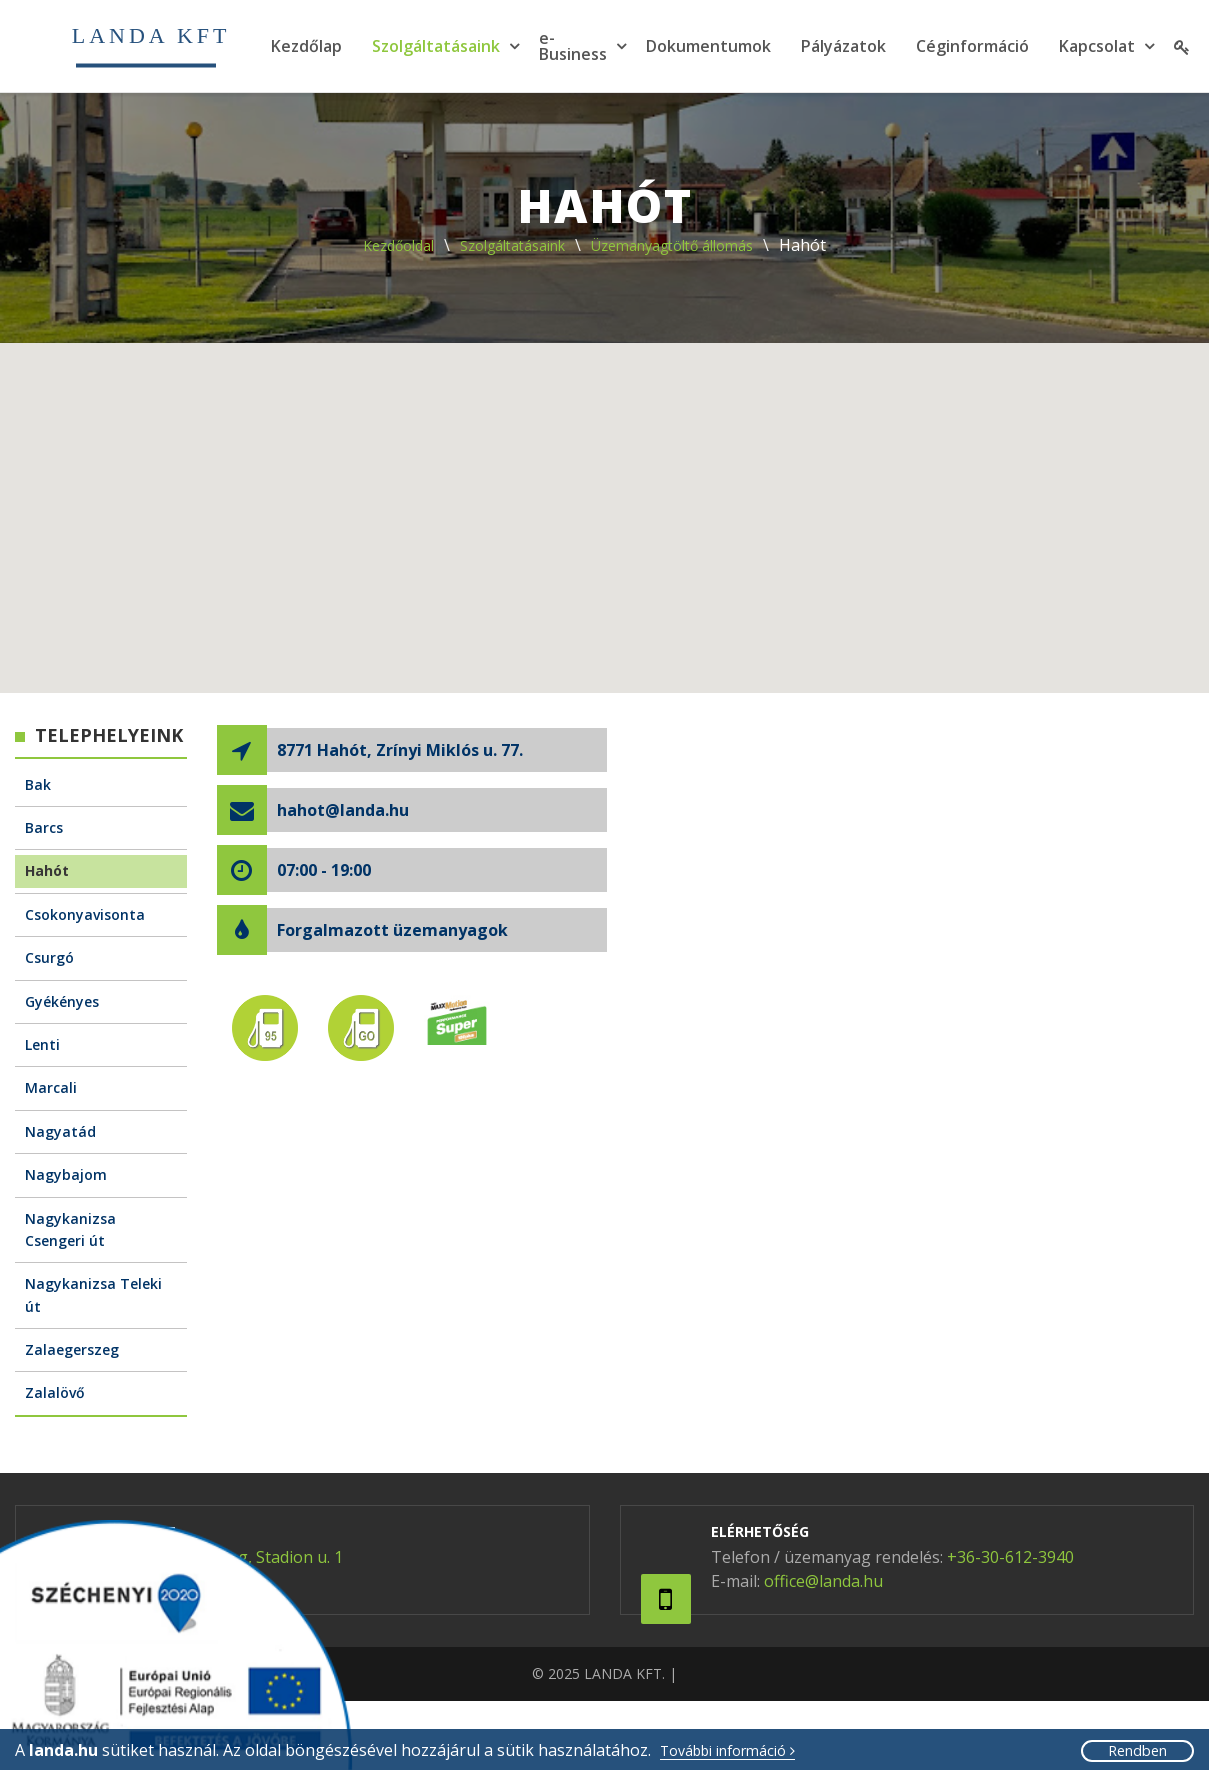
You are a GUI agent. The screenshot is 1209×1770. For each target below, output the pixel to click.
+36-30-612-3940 (1010, 1557)
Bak (38, 784)
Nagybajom (66, 1174)
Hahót (47, 870)
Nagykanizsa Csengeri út (70, 1229)
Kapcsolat (1097, 46)
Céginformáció (972, 46)
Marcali (51, 1087)
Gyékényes (62, 1001)
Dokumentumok (708, 46)
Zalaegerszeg (72, 1349)
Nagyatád (60, 1131)
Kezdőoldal (398, 245)
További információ (727, 1751)
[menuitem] (306, 46)
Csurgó (49, 957)
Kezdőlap (306, 46)
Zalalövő (55, 1392)
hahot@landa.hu (343, 810)
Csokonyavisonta (85, 914)
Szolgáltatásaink (436, 46)
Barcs (44, 827)
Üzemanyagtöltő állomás (672, 245)
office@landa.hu (823, 1581)
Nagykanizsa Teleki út (93, 1294)
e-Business (573, 46)
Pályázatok (843, 46)
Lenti (42, 1044)
